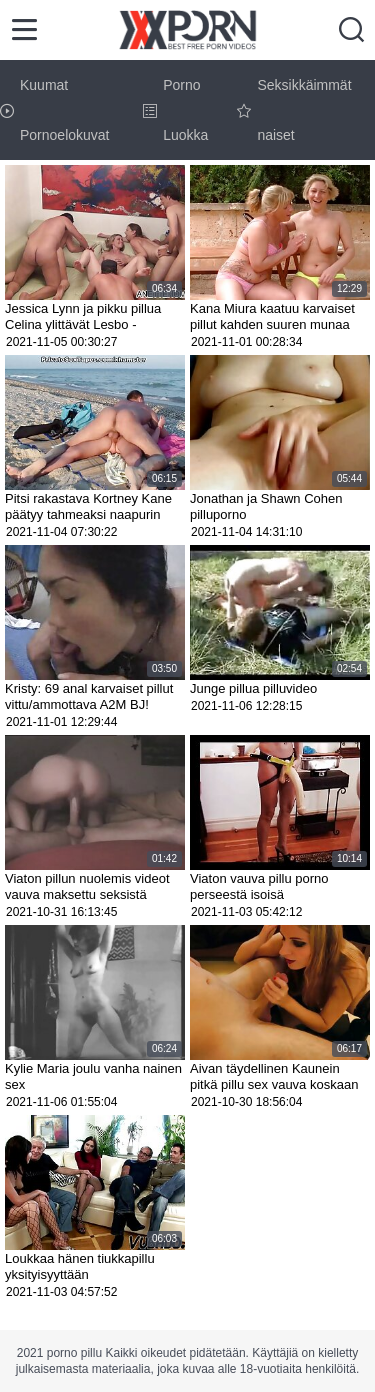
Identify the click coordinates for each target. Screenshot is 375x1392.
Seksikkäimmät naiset (294, 110)
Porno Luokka (175, 110)
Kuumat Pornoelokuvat (55, 110)
